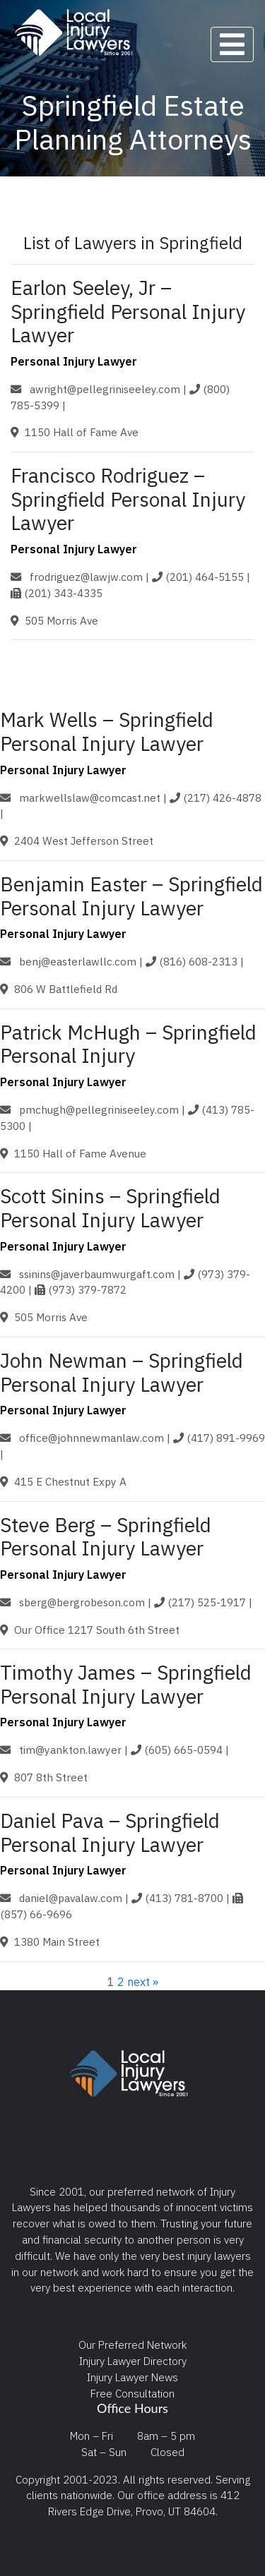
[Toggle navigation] (232, 44)
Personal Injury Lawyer (74, 361)
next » (142, 1982)
